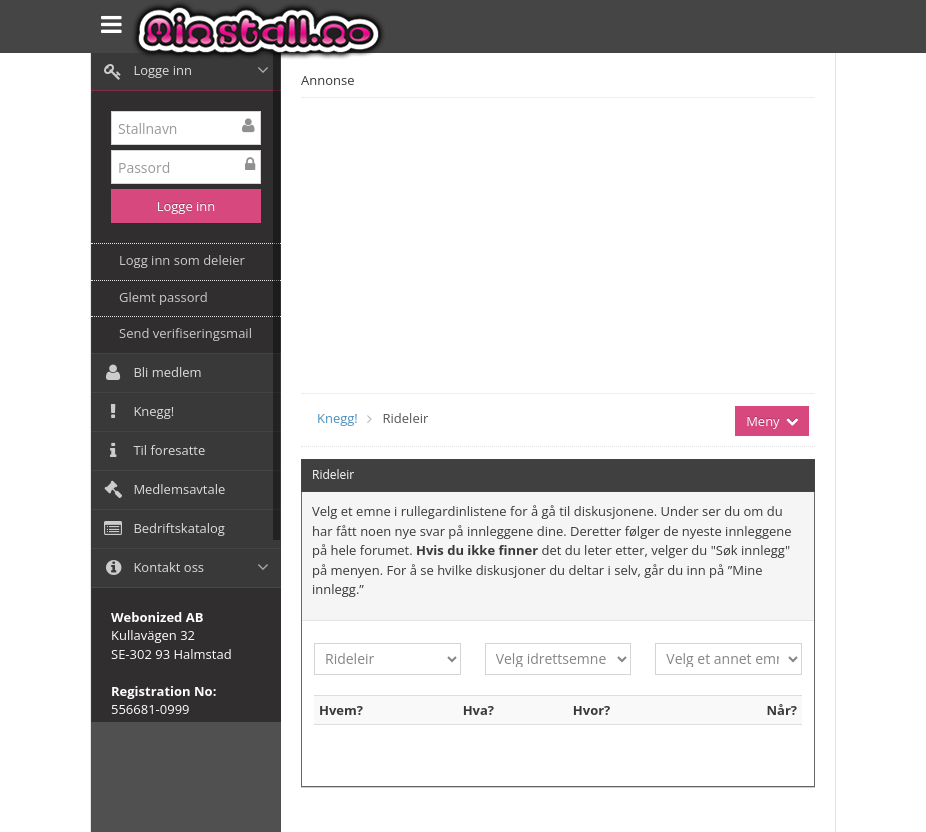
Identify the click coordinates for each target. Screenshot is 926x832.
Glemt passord (163, 297)
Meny (772, 421)
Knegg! (337, 418)
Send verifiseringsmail (185, 333)
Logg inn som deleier (182, 260)
